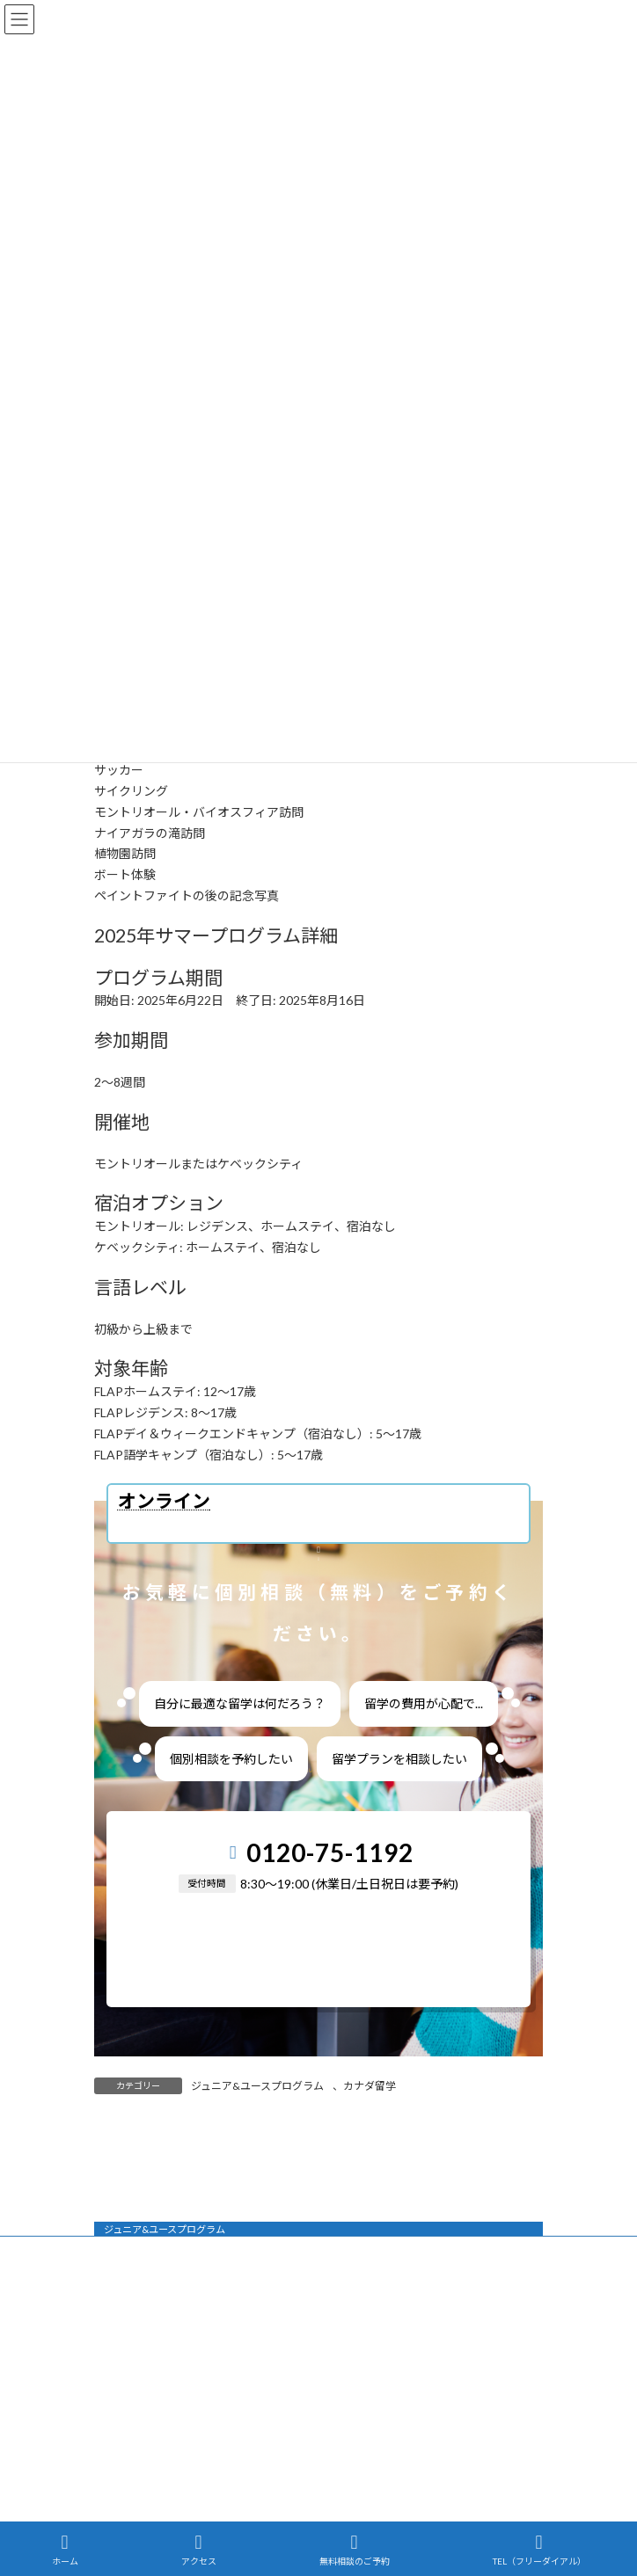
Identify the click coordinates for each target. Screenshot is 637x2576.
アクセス (198, 2549)
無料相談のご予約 (354, 2549)
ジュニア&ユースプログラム (257, 2085)
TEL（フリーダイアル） (539, 2549)
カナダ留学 (369, 2085)
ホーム (65, 2549)
